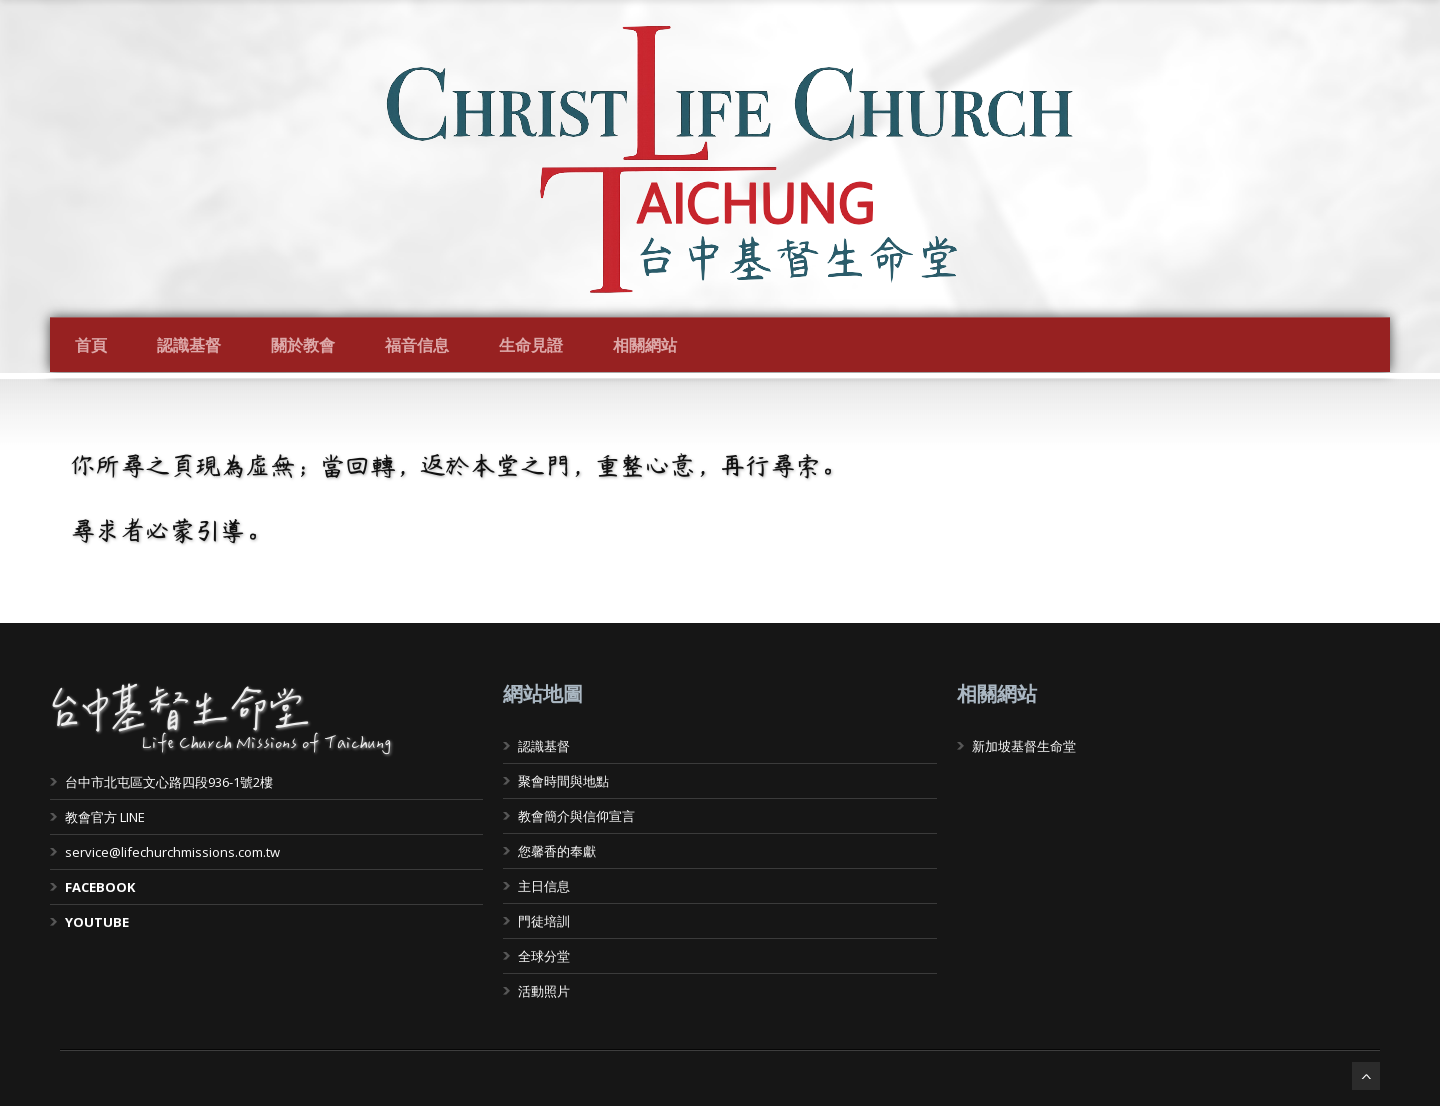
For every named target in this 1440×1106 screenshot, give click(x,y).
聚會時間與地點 (563, 781)
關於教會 (303, 345)
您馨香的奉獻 (557, 851)
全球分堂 (544, 956)
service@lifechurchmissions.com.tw (172, 852)
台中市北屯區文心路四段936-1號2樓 (169, 782)
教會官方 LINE (105, 817)
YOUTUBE (97, 922)
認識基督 (189, 345)
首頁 (91, 345)
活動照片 (544, 991)
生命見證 (531, 345)
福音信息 (417, 345)
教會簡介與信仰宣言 (576, 816)
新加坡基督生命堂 (1024, 746)
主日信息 (544, 886)
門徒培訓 (544, 921)
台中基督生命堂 (180, 710)
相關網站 (645, 345)
